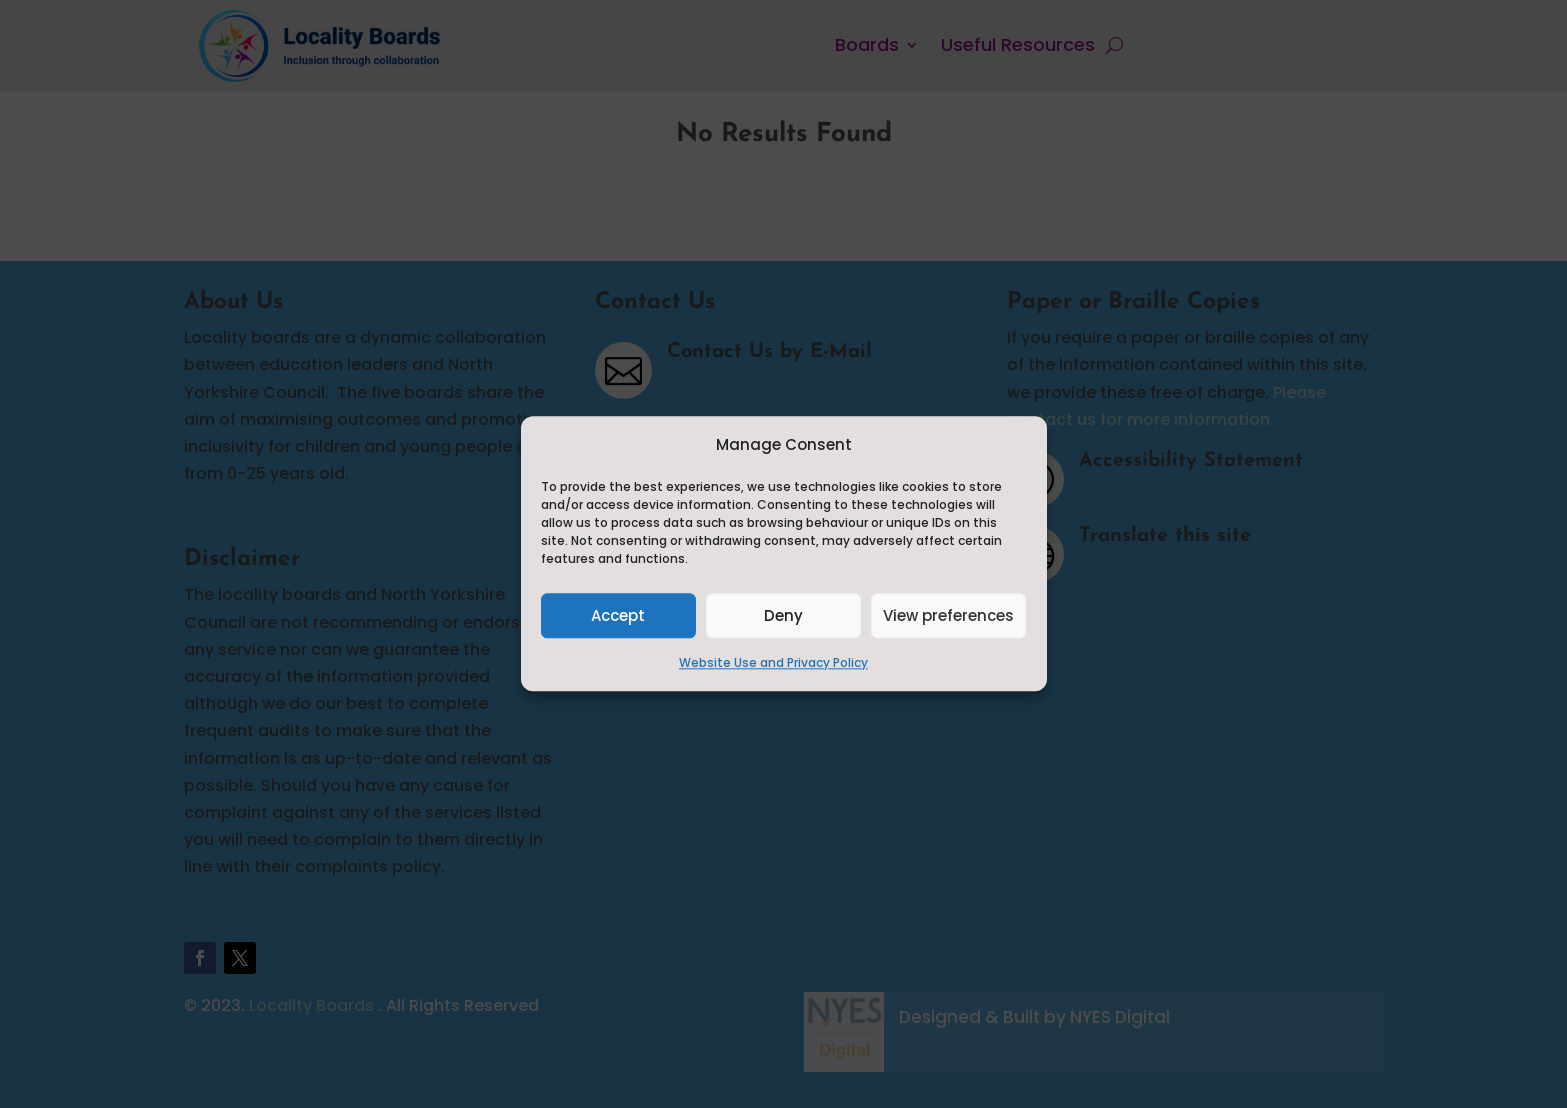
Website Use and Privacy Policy (773, 663)
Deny (783, 615)
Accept (618, 615)
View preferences (948, 615)
